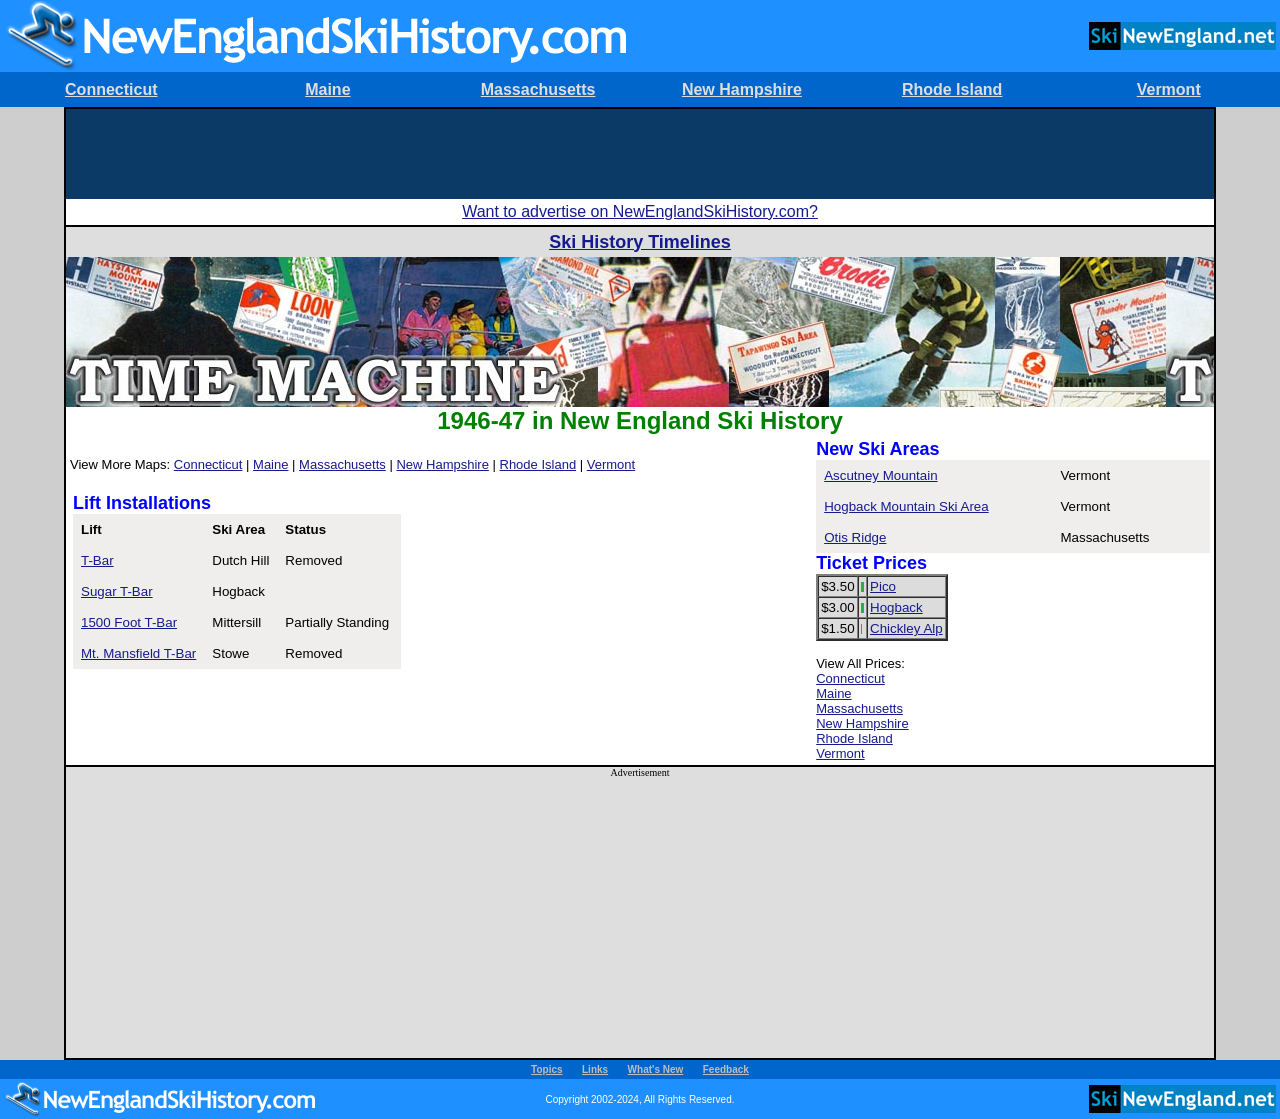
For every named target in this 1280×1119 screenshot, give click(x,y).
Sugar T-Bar (117, 591)
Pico (883, 586)
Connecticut (111, 89)
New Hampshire (742, 89)
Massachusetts (538, 89)
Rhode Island (952, 89)
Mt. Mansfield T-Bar (138, 653)
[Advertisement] (640, 154)
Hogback (896, 607)
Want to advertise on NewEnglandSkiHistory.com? (640, 211)
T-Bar (97, 560)
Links (595, 1069)
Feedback (726, 1069)
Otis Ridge (855, 537)
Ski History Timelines (640, 242)
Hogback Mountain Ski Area (906, 506)
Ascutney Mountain (880, 475)
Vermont (1169, 89)
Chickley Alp (906, 628)
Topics (546, 1069)
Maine (327, 89)
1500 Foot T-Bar (129, 622)
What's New (656, 1069)
